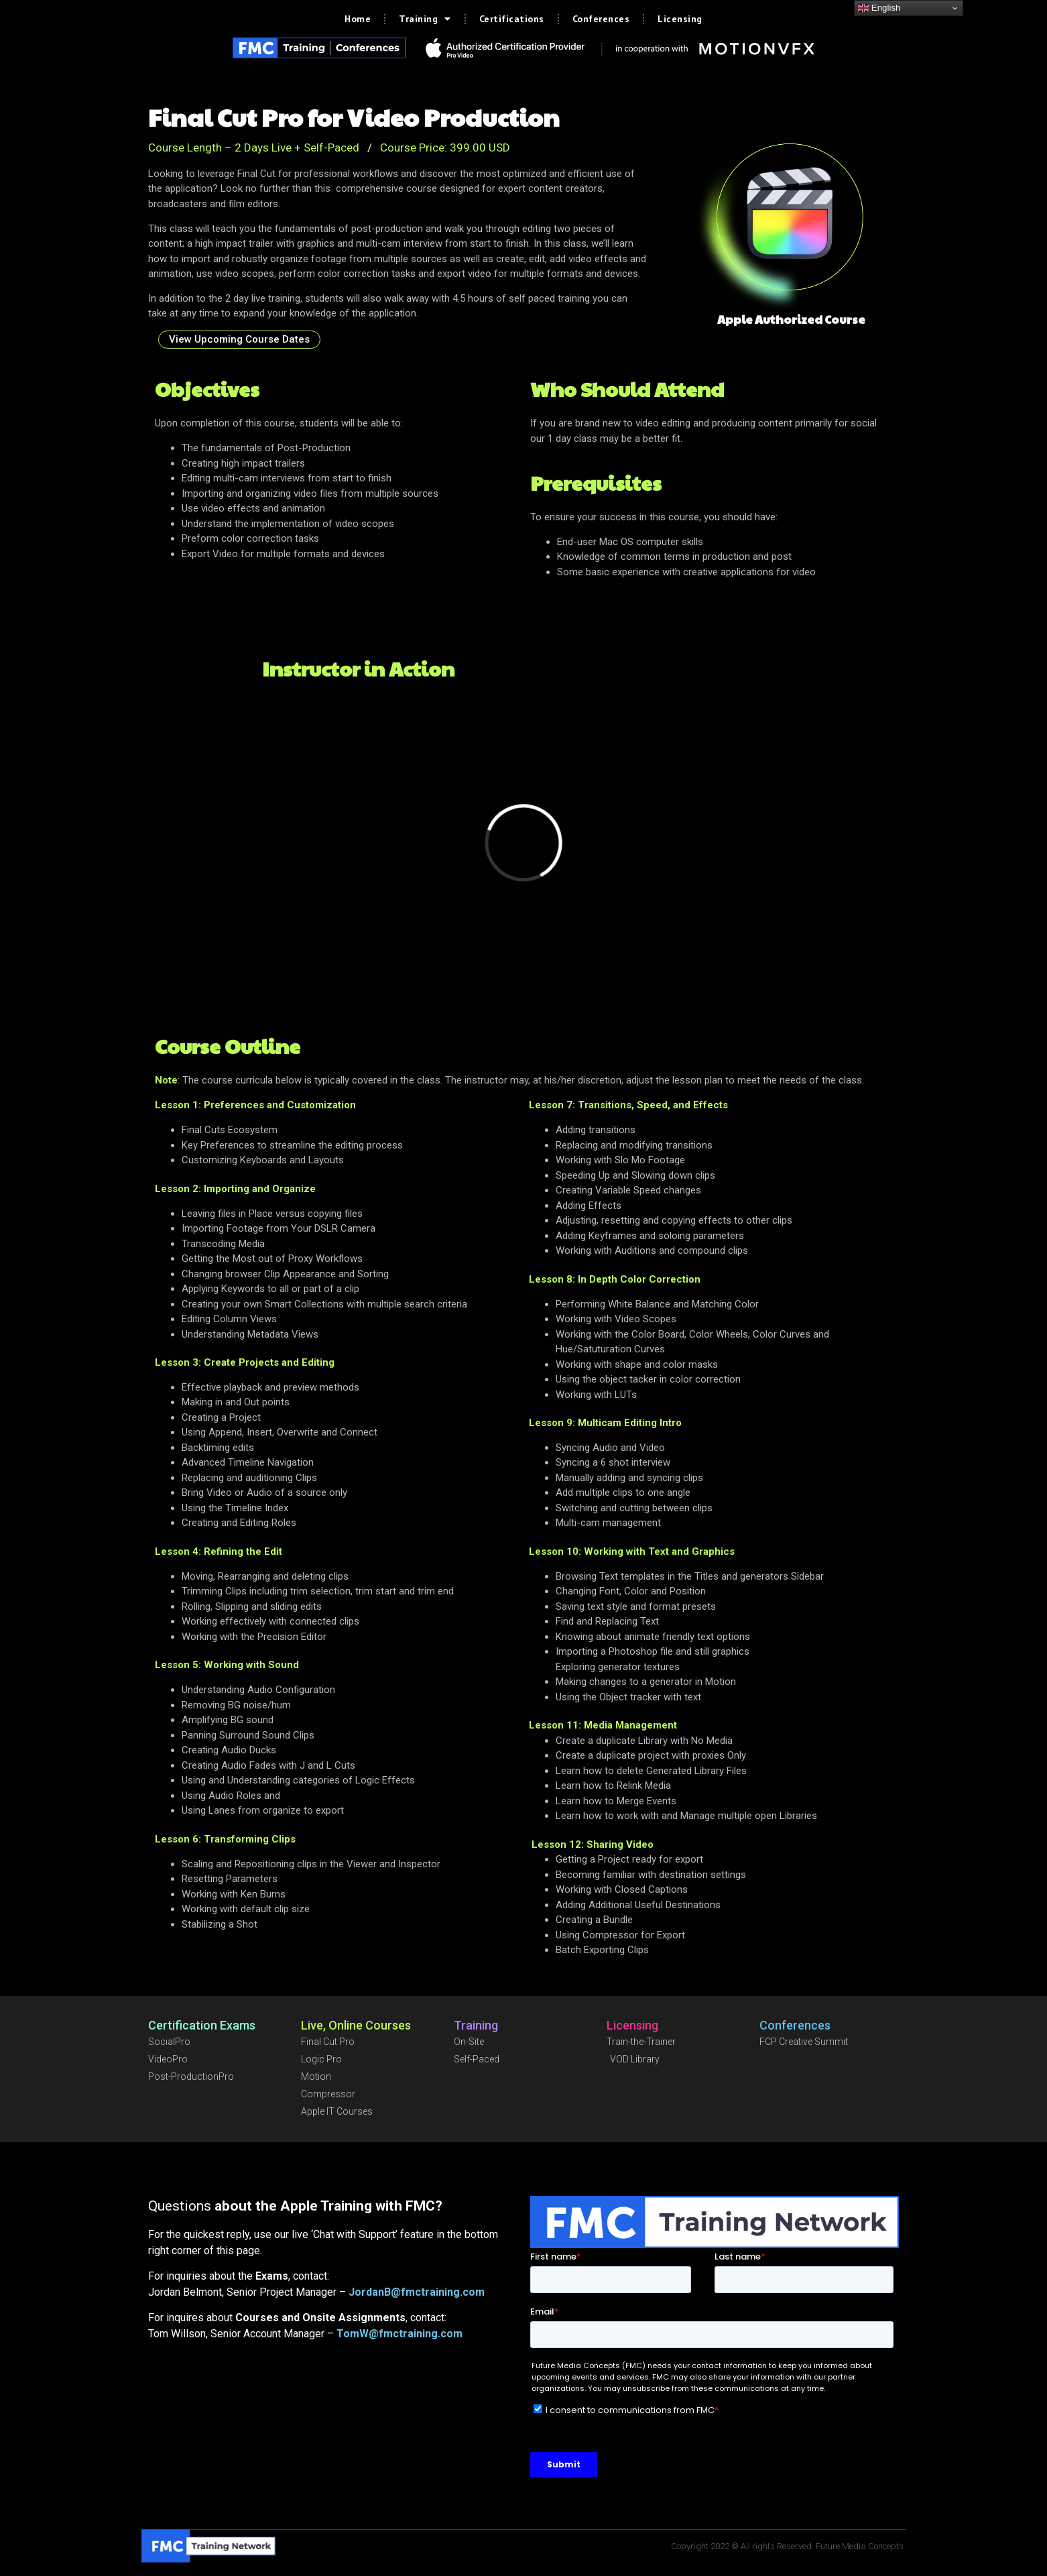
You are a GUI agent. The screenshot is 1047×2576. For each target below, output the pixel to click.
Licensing (680, 19)
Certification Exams (201, 2025)
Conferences (601, 19)
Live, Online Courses (356, 2025)
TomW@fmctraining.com (399, 2333)
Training (425, 18)
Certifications (511, 19)
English (879, 8)
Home (358, 19)
